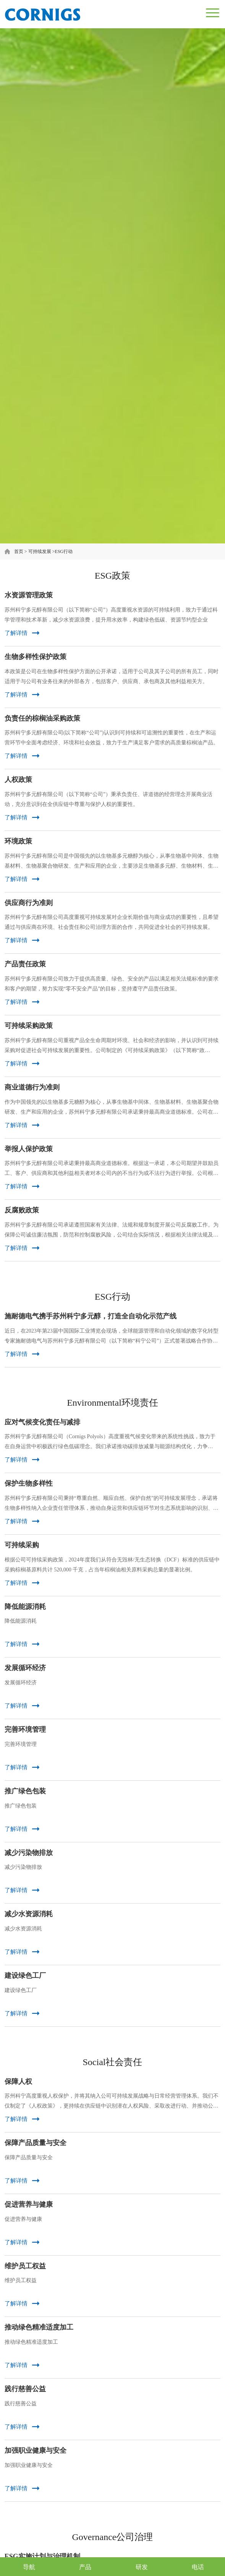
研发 (142, 2567)
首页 (18, 551)
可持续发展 (39, 551)
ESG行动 (64, 551)
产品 (85, 2567)
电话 (198, 2567)
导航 (29, 2567)
